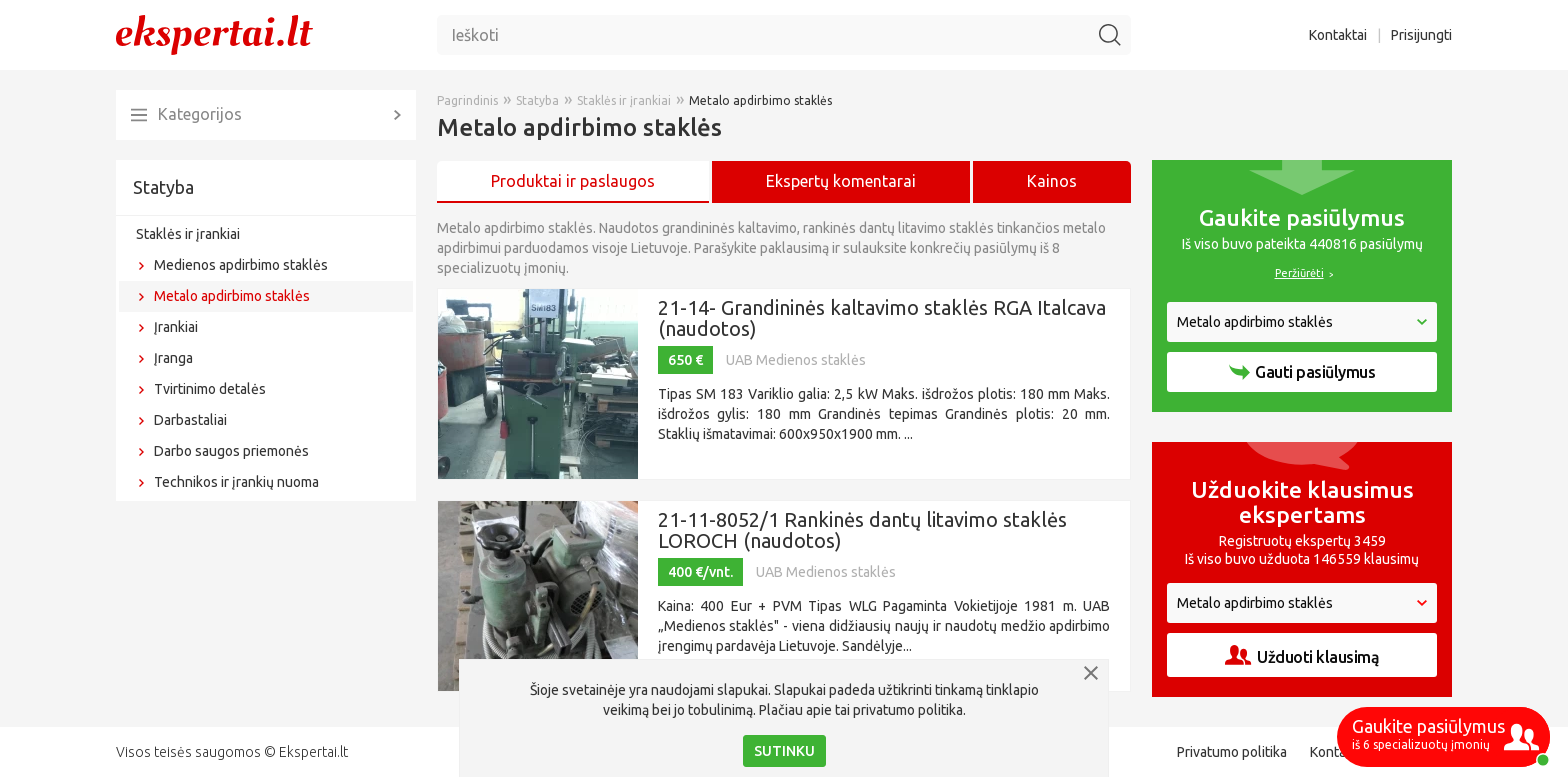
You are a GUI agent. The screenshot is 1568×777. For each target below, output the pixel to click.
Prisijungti (1421, 35)
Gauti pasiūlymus (1302, 372)
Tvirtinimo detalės (210, 389)
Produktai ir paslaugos (573, 181)
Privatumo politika (1232, 752)
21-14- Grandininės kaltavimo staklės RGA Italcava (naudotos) (882, 318)
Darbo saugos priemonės (231, 451)
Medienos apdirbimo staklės (241, 265)
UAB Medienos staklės (796, 360)
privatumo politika (908, 710)
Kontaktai (1338, 35)
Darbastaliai (190, 420)
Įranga (173, 358)
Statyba (163, 187)
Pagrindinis (467, 100)
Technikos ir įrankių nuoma (236, 482)
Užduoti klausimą (1302, 655)
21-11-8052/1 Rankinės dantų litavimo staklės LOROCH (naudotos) (862, 530)
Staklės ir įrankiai (188, 234)
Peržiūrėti (1299, 273)
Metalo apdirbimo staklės (232, 296)
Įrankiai (176, 327)
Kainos (1052, 181)
